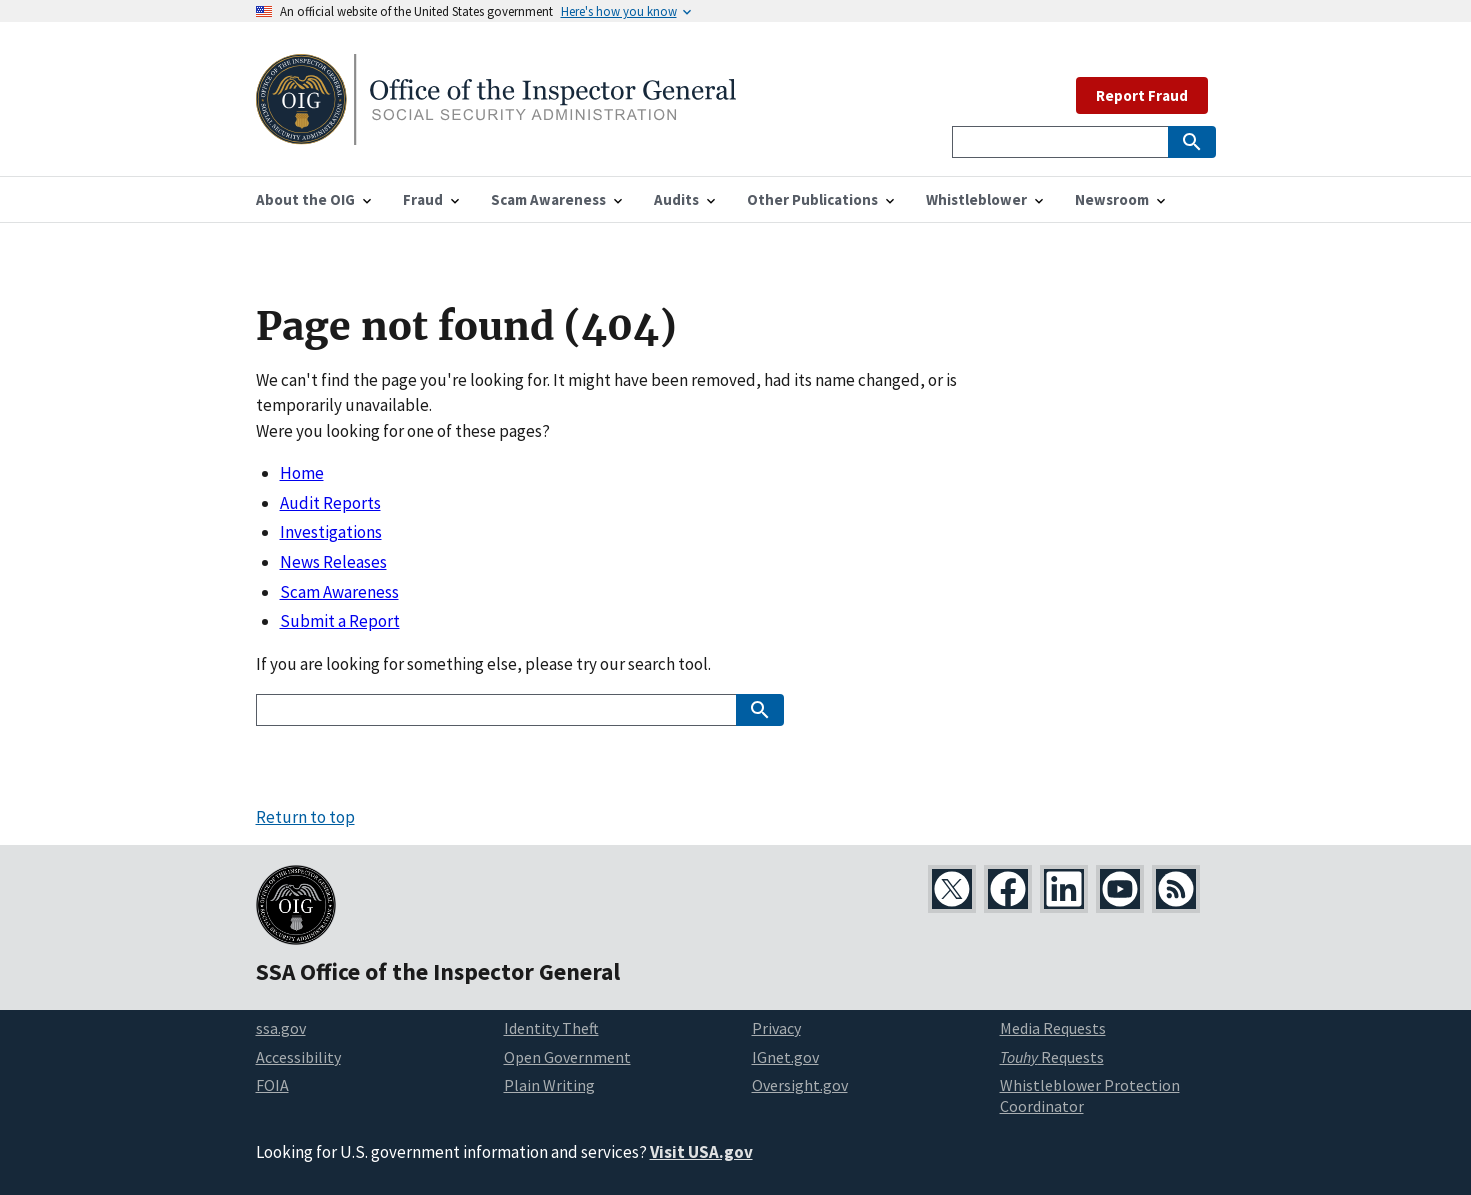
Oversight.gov (800, 1085)
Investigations (331, 532)
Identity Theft (551, 1028)
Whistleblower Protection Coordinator (1090, 1095)
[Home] (496, 132)
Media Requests (1053, 1028)
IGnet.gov (785, 1057)
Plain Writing (549, 1085)
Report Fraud (1142, 95)
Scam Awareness (339, 592)
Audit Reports (330, 503)
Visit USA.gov (701, 1152)
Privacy (776, 1028)
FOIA (272, 1085)
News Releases (333, 562)
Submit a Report (340, 621)
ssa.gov (281, 1028)
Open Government (567, 1057)
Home (302, 473)
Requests (1052, 1057)
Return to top (305, 817)
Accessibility (298, 1057)
